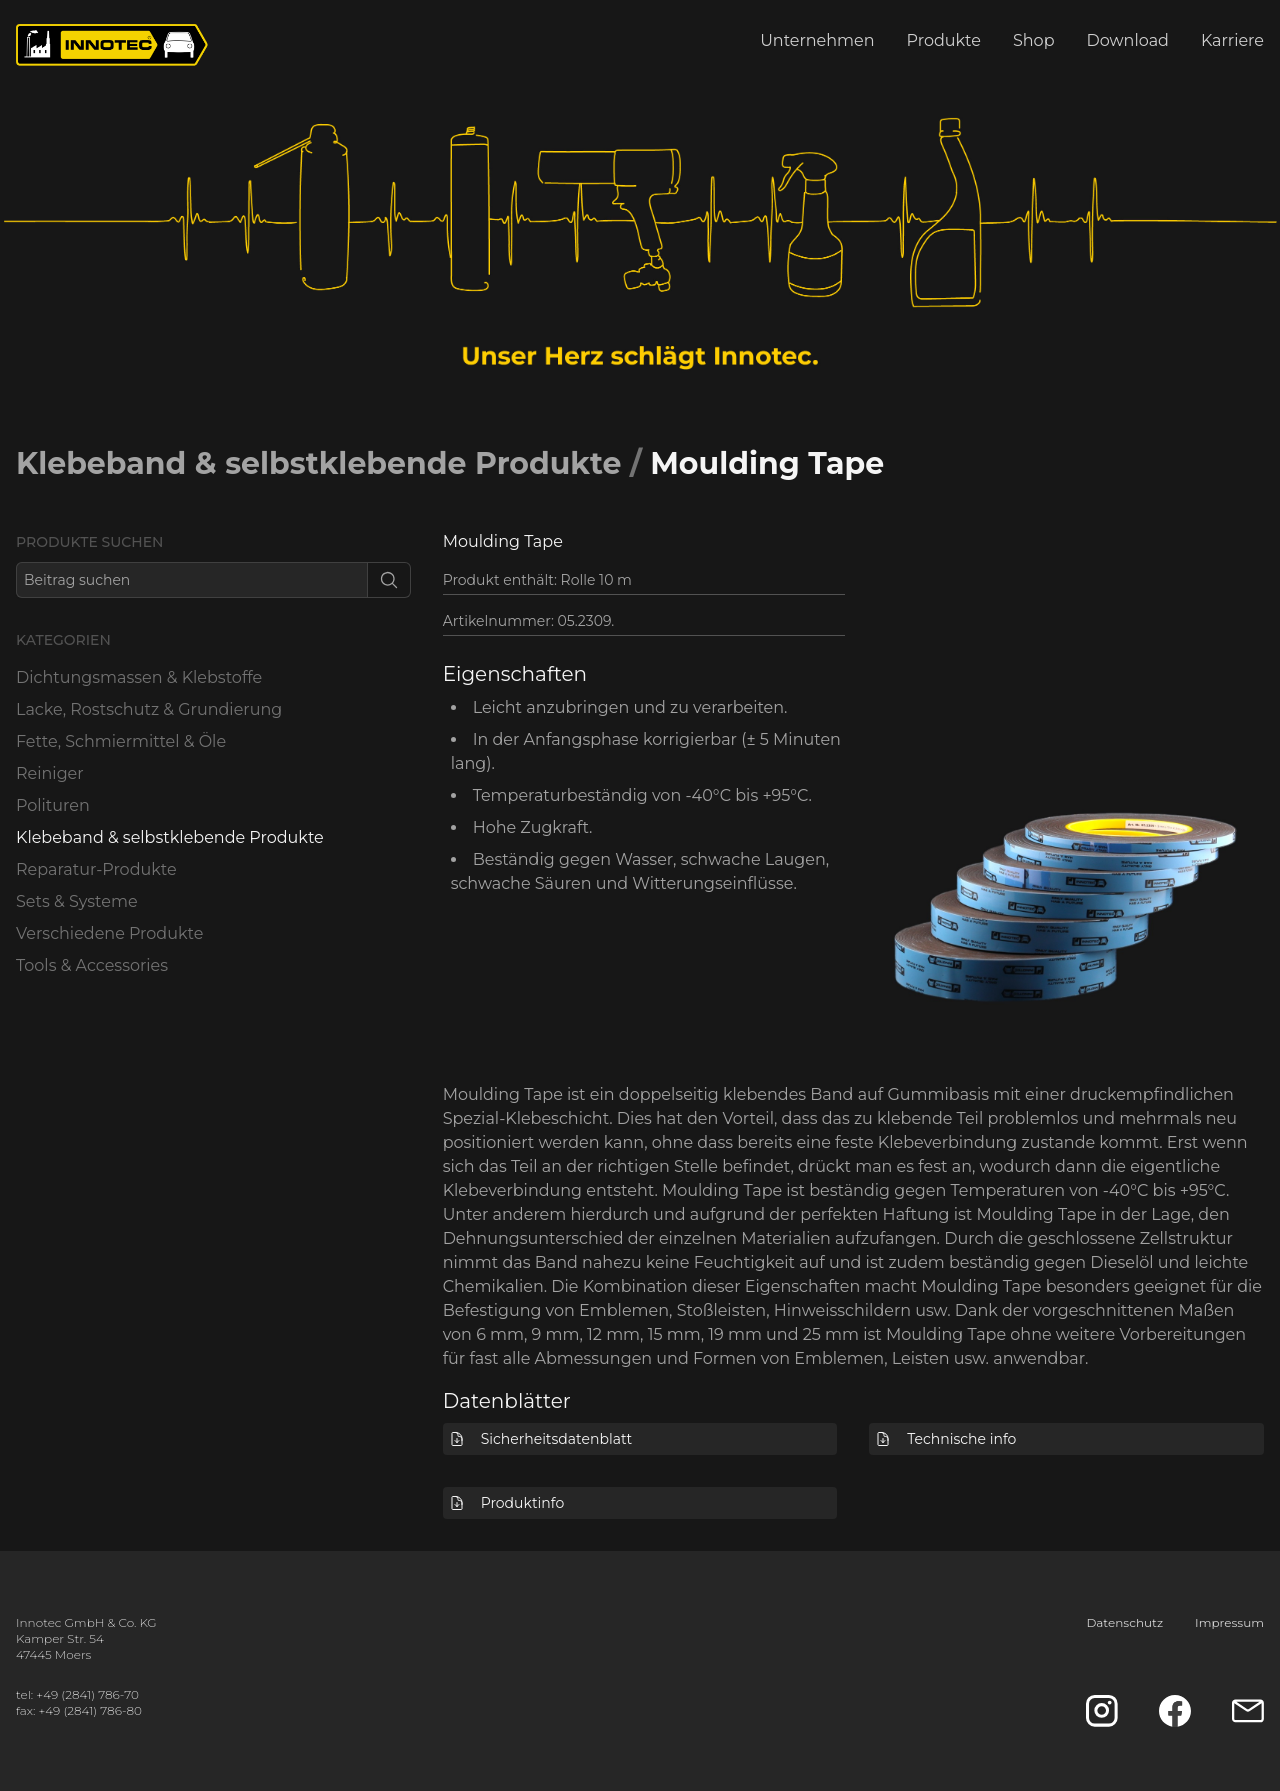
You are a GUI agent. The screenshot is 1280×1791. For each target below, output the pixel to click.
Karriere (1232, 40)
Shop (1034, 40)
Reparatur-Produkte (96, 869)
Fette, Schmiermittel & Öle (121, 741)
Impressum (1229, 1622)
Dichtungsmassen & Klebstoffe (139, 677)
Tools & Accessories (92, 965)
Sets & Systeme (77, 901)
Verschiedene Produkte (109, 933)
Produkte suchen (89, 542)
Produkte (944, 40)
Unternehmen (817, 40)
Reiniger (50, 773)
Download (1128, 40)
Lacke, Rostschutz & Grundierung (149, 709)
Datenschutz (1124, 1622)
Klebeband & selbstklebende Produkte (318, 463)
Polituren (53, 805)
